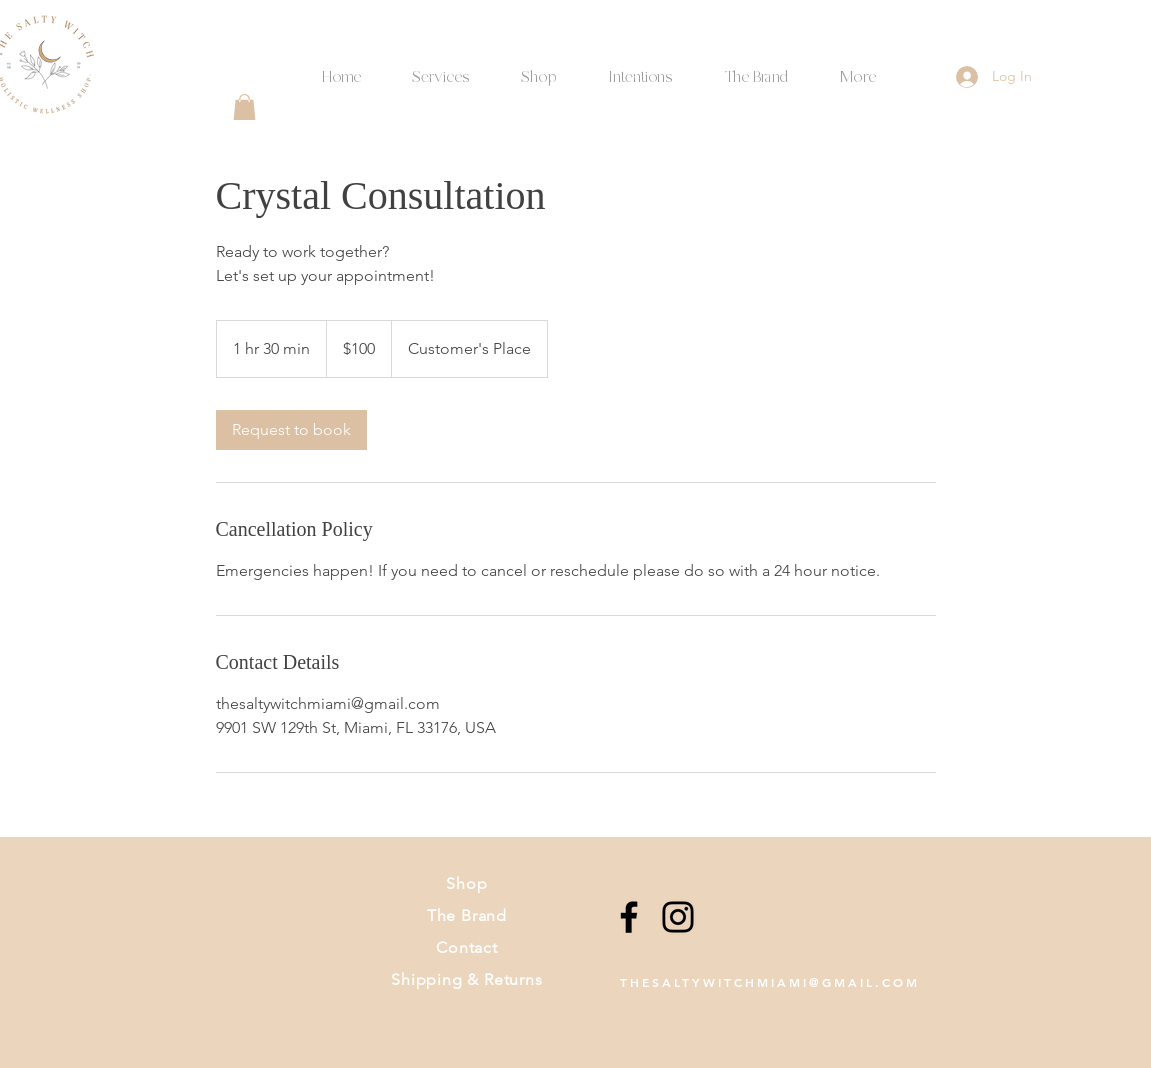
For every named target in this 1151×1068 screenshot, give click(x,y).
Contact (467, 947)
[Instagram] (678, 917)
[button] (641, 68)
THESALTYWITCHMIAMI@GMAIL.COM (770, 982)
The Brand (467, 915)
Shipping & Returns (466, 979)
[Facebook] (629, 917)
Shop (466, 883)
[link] (291, 430)
